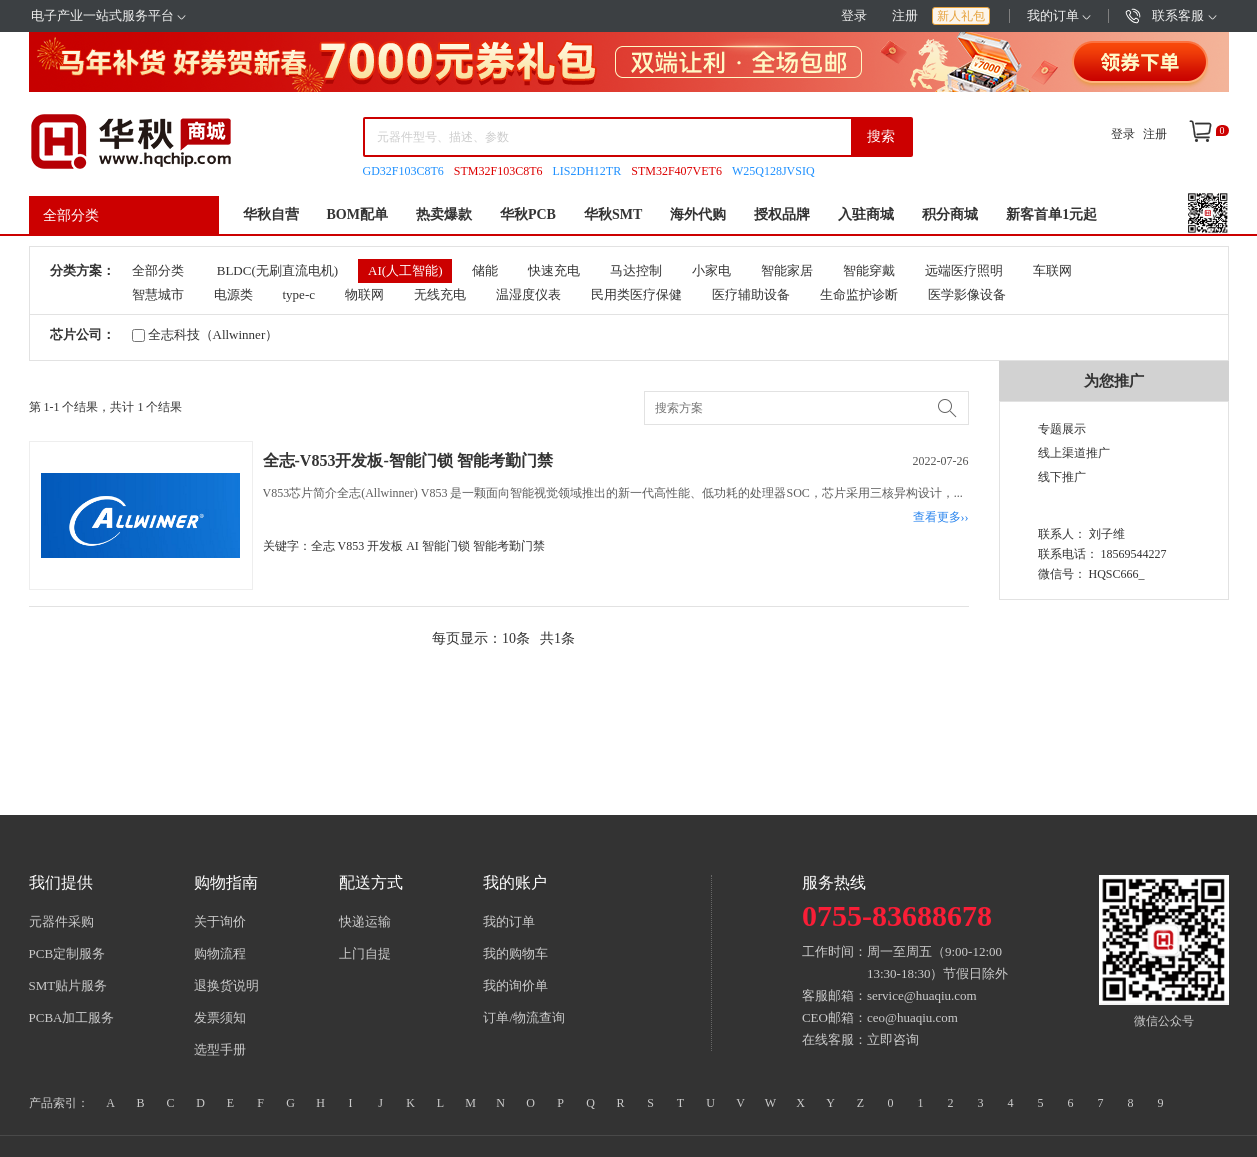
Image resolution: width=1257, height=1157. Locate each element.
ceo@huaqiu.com (912, 1017)
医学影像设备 (967, 294)
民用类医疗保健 (636, 294)
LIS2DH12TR (587, 171)
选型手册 (220, 1049)
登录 (854, 15)
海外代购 (698, 214)
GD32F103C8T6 (403, 171)
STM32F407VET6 (676, 171)
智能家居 (787, 270)
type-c (299, 294)
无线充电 (440, 294)
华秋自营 (271, 214)
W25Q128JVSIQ (773, 171)
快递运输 (365, 921)
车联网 (1052, 270)
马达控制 (636, 270)
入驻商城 (866, 214)
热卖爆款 (444, 214)
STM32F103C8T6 (498, 171)
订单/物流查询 (524, 1017)
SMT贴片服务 (68, 985)
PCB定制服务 (67, 953)
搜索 (881, 136)
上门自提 (365, 953)
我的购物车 (515, 953)
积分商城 (950, 214)
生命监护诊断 (859, 294)
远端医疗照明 (964, 270)
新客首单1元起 (1051, 214)
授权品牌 (782, 214)
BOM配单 (357, 214)
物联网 (364, 294)
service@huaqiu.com (922, 995)
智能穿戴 (869, 270)
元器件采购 (61, 921)
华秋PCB (528, 214)
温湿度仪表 (528, 294)
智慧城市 (158, 294)
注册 (905, 15)
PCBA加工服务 (72, 1017)
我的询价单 (515, 985)
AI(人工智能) (405, 270)
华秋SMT (613, 214)
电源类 (233, 294)
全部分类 (71, 215)
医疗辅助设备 (751, 294)
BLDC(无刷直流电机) (277, 270)
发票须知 (220, 1017)
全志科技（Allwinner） (205, 334)
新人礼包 (961, 16)
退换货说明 (226, 985)
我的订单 (1059, 15)
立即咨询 (893, 1039)
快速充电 (554, 270)
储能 (485, 270)
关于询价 (220, 921)
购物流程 (220, 953)
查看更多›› (941, 517)
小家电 (711, 270)
